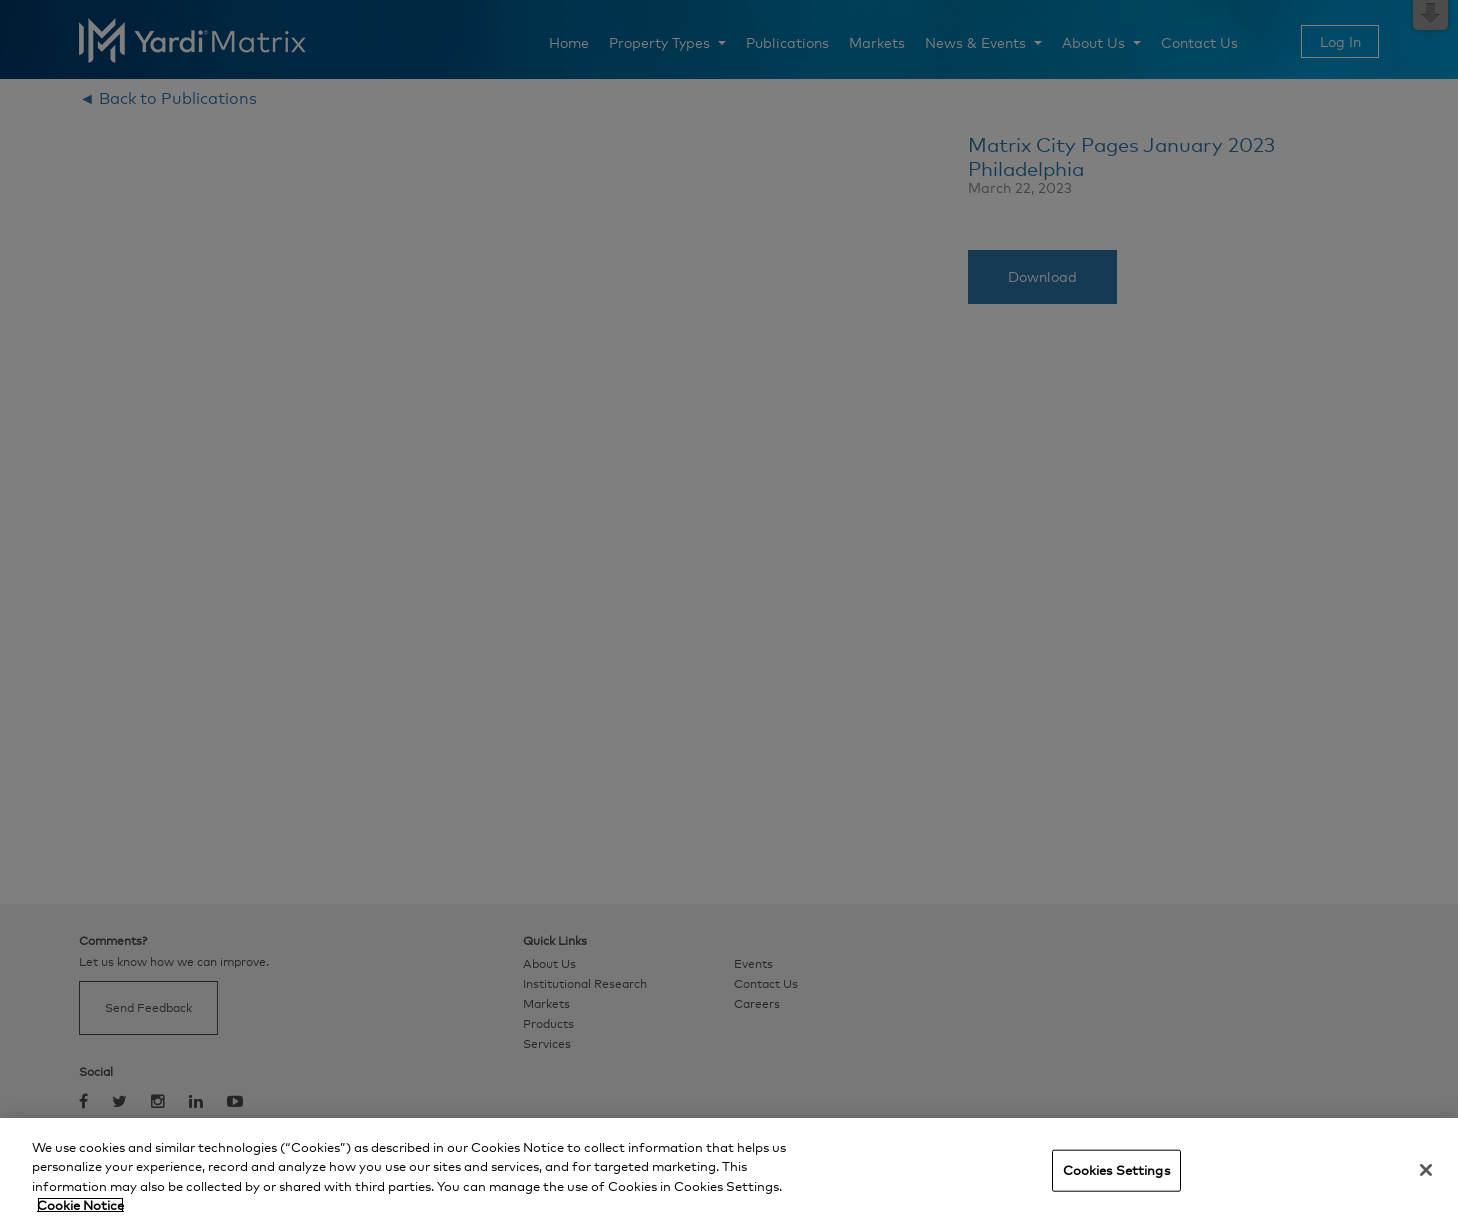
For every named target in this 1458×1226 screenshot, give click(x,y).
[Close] (1426, 1170)
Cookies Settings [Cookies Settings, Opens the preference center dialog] (1116, 1170)
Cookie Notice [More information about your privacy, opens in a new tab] (80, 1205)
